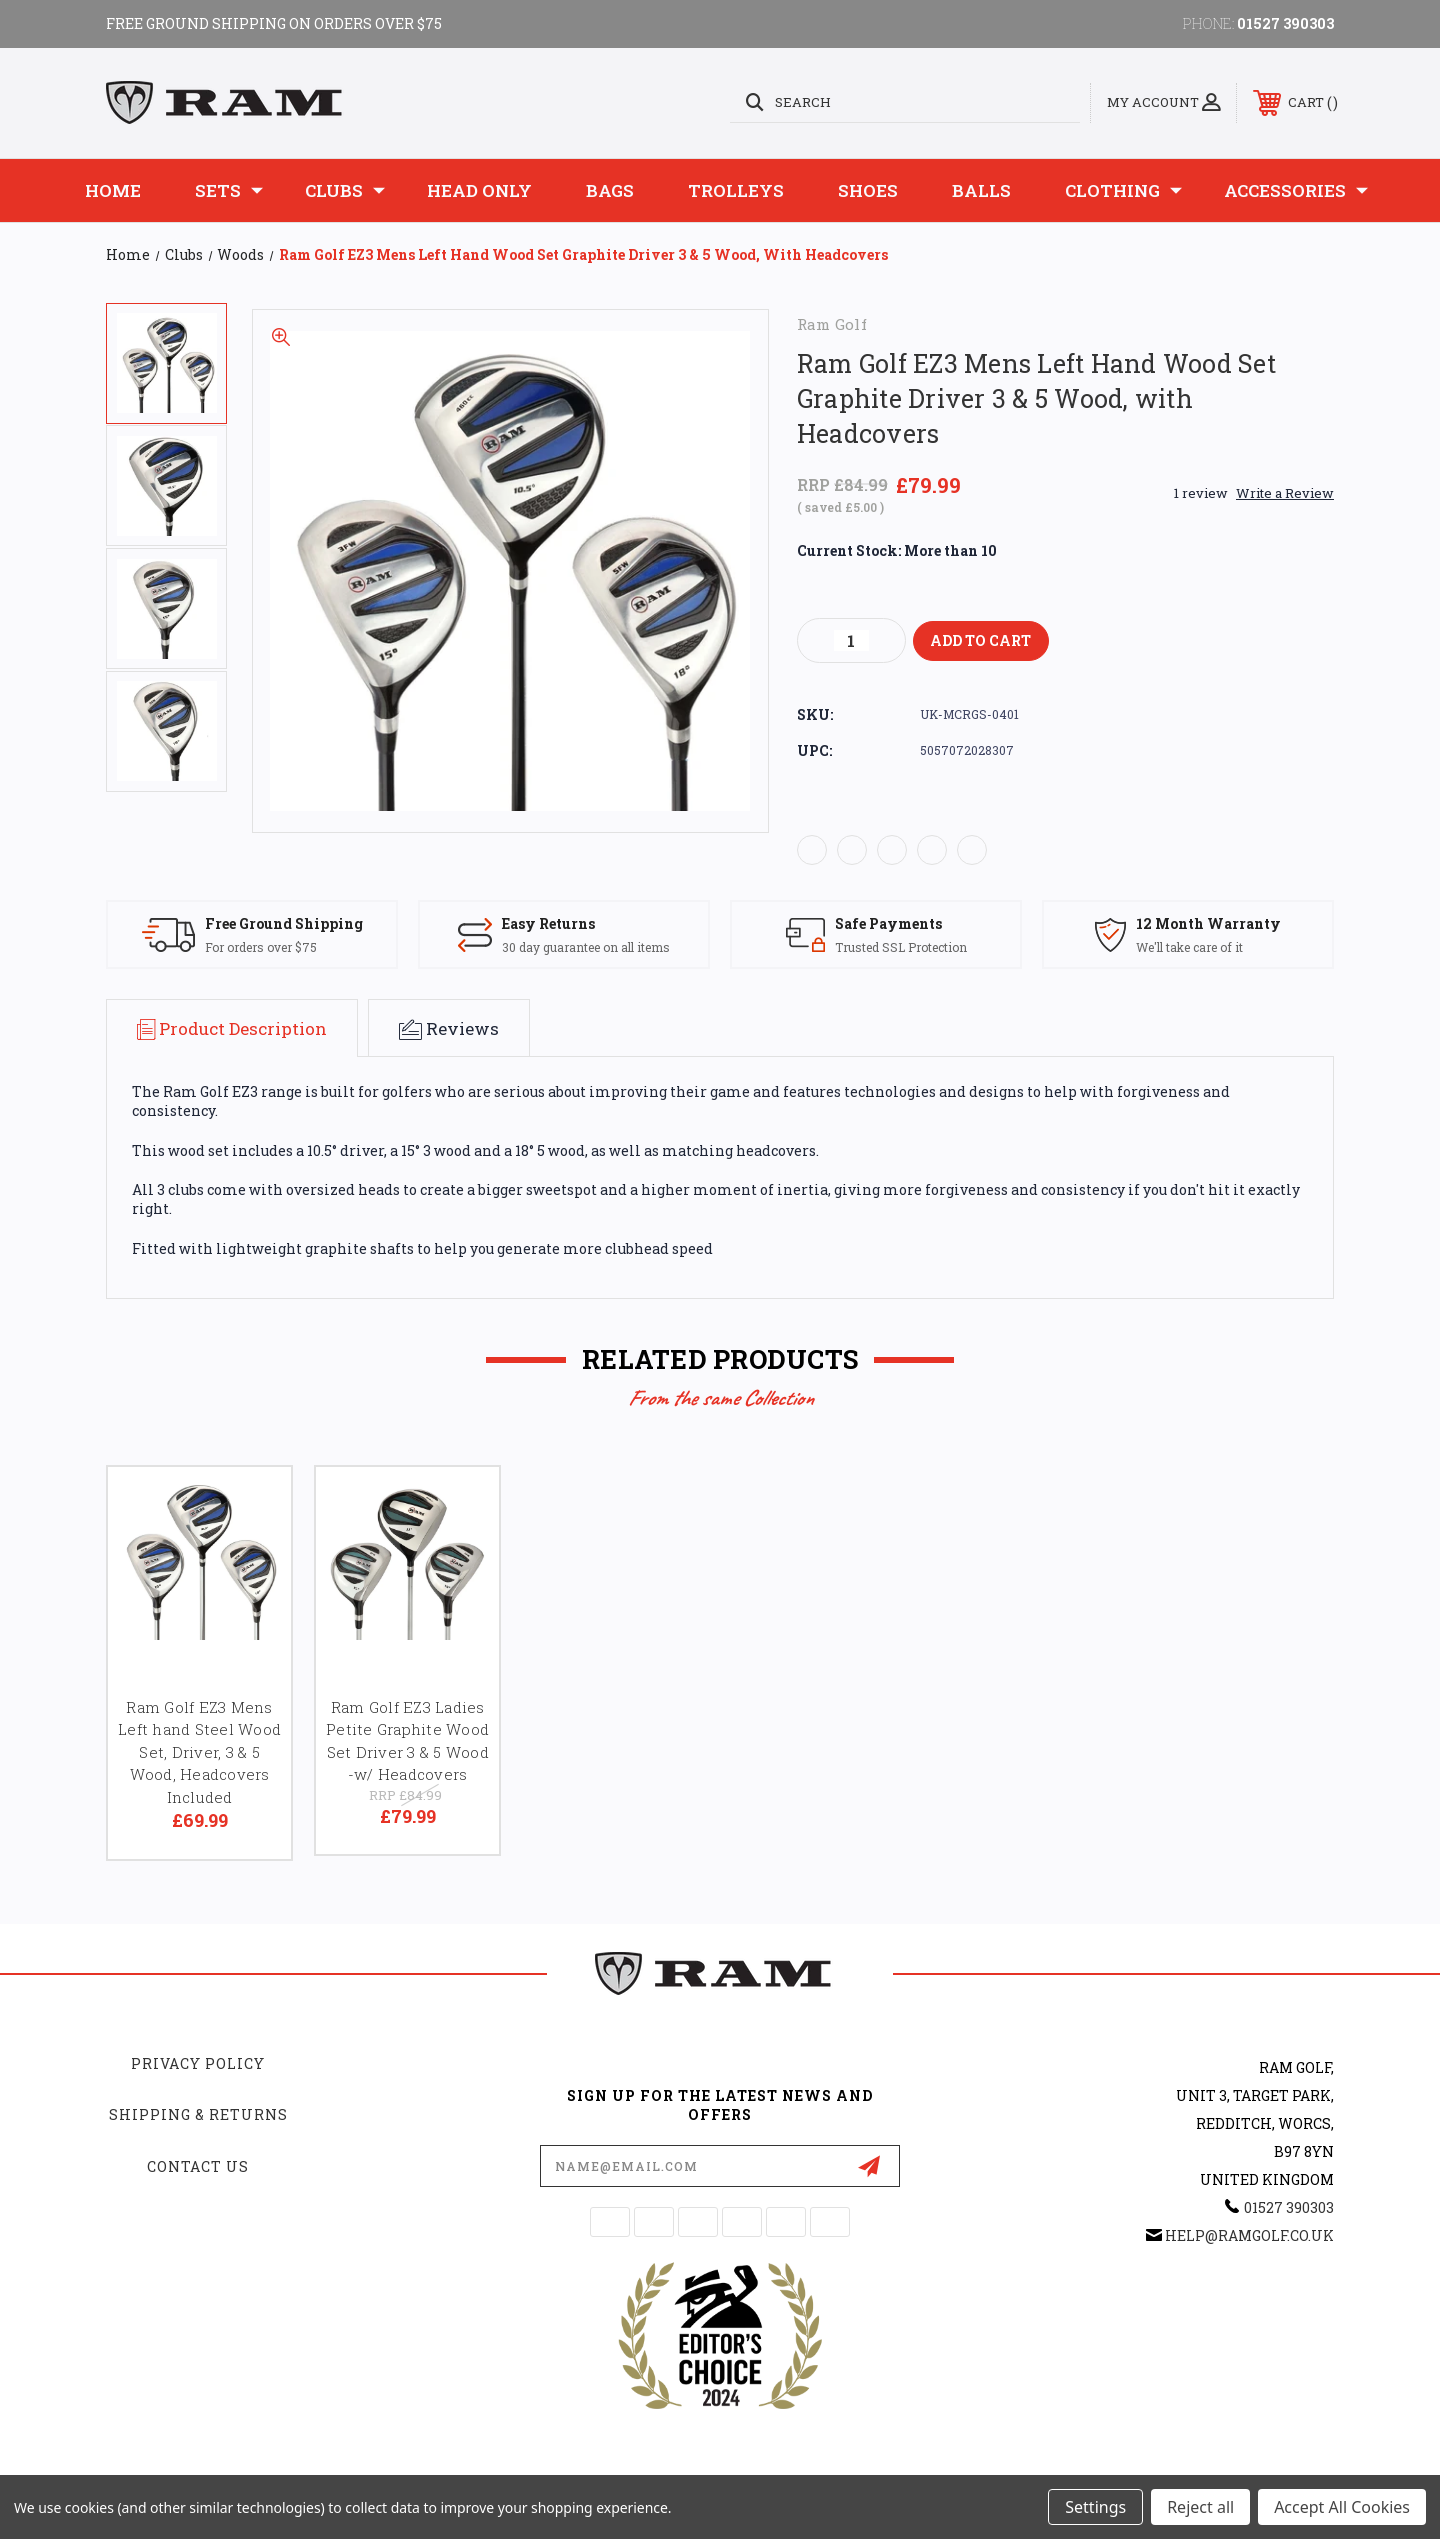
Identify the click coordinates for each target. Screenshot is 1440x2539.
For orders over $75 (261, 947)
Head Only (479, 190)
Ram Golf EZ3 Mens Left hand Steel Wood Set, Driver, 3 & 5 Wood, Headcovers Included (199, 1752)
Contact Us (198, 2166)
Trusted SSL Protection (901, 947)
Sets (229, 191)
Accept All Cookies (1342, 2507)
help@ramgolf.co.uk (1249, 2235)
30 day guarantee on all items (586, 947)
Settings (1095, 2507)
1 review (1201, 493)
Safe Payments (888, 923)
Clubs (345, 191)
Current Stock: (897, 550)
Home (113, 190)
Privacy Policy (198, 2063)
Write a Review (1285, 493)
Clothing (1123, 191)
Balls (981, 190)
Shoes (868, 190)
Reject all (1200, 2507)
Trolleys (736, 190)
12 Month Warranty (1208, 923)
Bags (610, 190)
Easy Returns (548, 923)
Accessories (1296, 191)
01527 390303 (1285, 23)
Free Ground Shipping (284, 923)
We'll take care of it (1189, 947)
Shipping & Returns (198, 2114)
